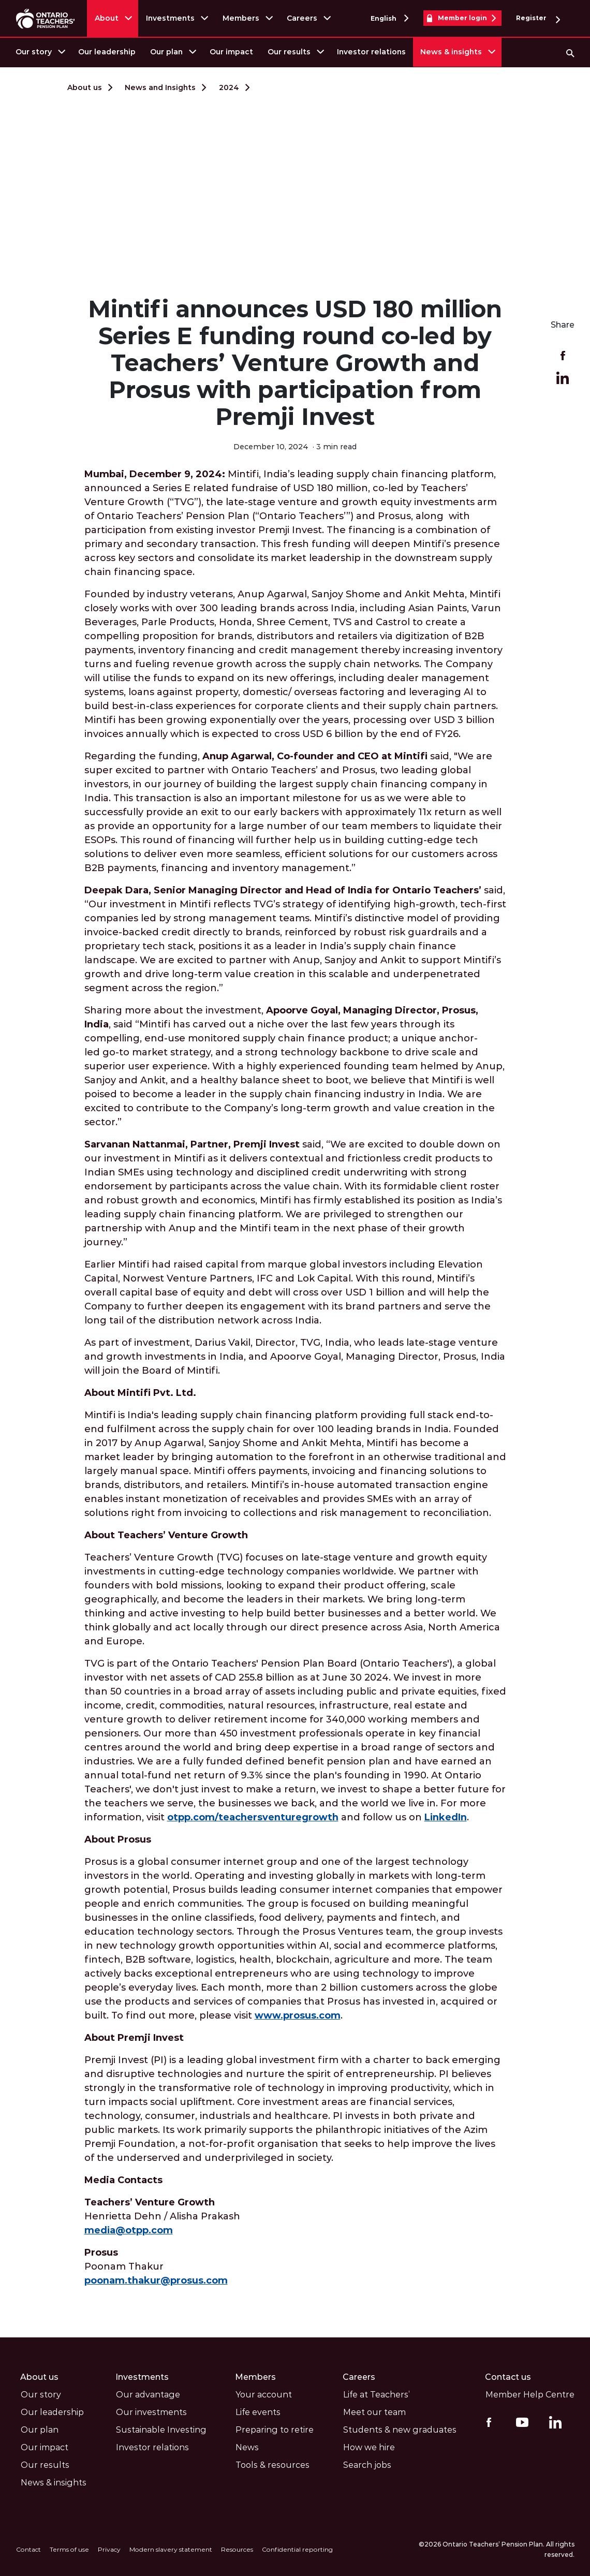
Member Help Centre (529, 2394)
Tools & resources (272, 2464)
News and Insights (160, 87)
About (107, 18)
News (247, 2447)
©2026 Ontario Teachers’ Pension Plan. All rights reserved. (496, 2549)
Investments (170, 18)
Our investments (151, 2412)
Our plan (166, 51)
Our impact (231, 51)
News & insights (451, 51)
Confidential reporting (294, 2549)
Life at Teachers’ (376, 2394)
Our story (34, 51)
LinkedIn (446, 1816)
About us (84, 87)
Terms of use (68, 2549)
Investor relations (371, 51)
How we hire (369, 2447)
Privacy (107, 2549)
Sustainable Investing (161, 2429)
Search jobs (367, 2464)
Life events (258, 2412)
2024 (229, 87)
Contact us (508, 2376)
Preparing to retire (274, 2429)
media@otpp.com (129, 2229)
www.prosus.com (298, 2015)
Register (538, 18)
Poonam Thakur (156, 2266)
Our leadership (107, 51)
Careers (302, 18)
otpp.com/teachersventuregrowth (253, 1816)
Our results (289, 51)
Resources (234, 2549)
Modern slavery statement (168, 2549)
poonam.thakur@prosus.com (156, 2280)
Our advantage (148, 2394)
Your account (263, 2394)
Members (241, 18)
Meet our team (374, 2412)
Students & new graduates (399, 2429)
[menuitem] (39, 52)
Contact (28, 2549)
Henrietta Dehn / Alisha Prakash (162, 2215)
